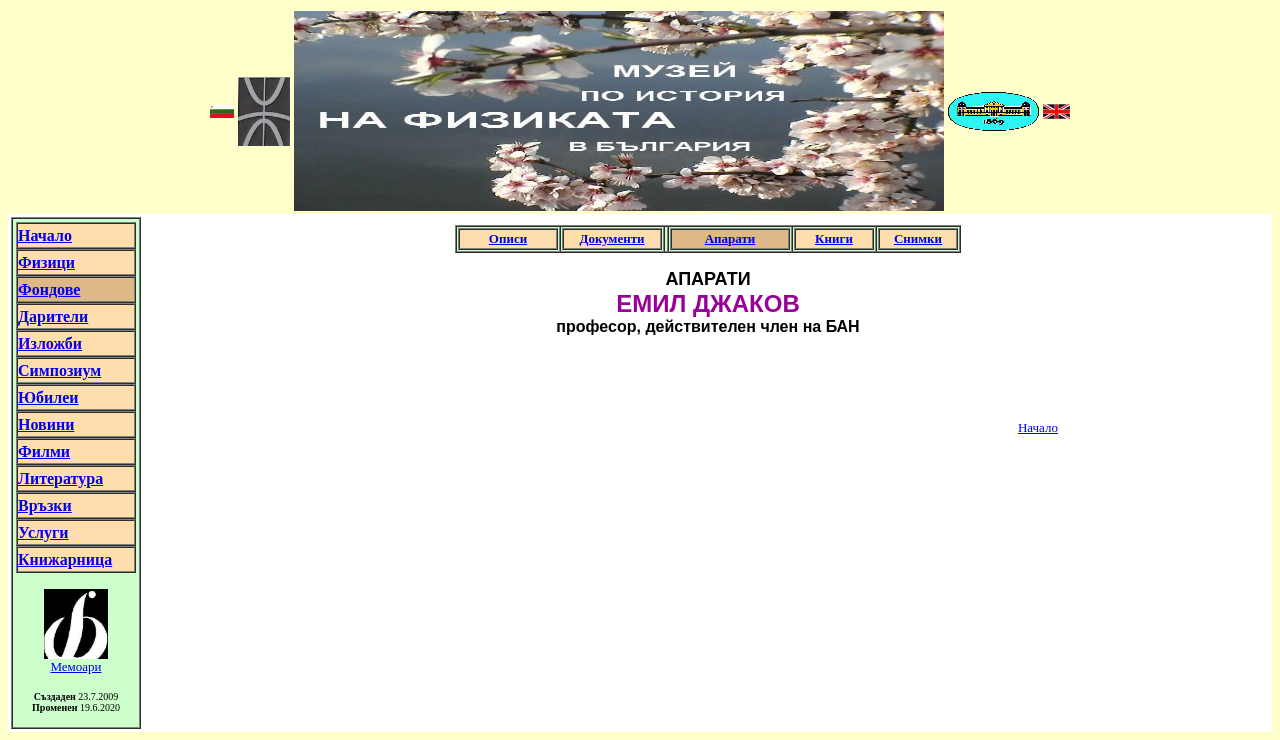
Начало (1038, 427)
